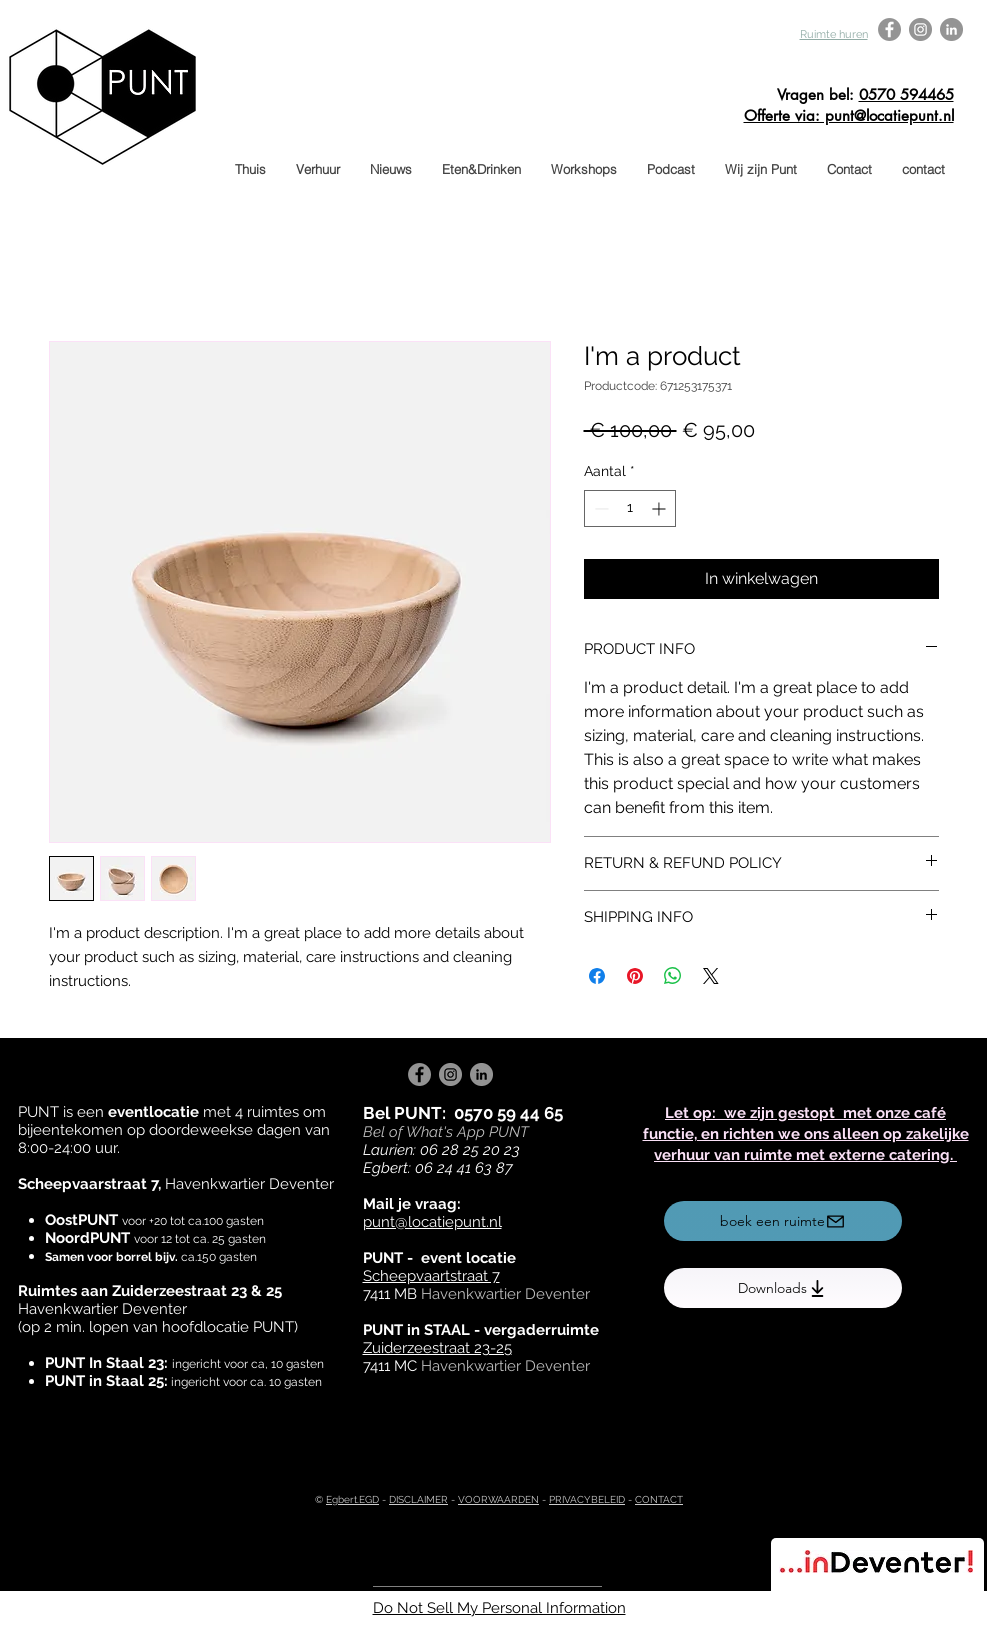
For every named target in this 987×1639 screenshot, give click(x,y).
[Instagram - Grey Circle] (920, 29)
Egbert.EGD (352, 1499)
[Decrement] (599, 508)
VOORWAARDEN (498, 1499)
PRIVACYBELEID (587, 1499)
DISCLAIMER (418, 1499)
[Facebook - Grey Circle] (889, 29)
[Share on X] (711, 976)
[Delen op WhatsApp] (673, 976)
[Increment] (660, 508)
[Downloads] (783, 1288)
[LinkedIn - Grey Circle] (951, 29)
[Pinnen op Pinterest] (635, 976)
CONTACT (659, 1499)
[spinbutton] (630, 508)
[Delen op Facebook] (597, 976)
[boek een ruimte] (783, 1221)
